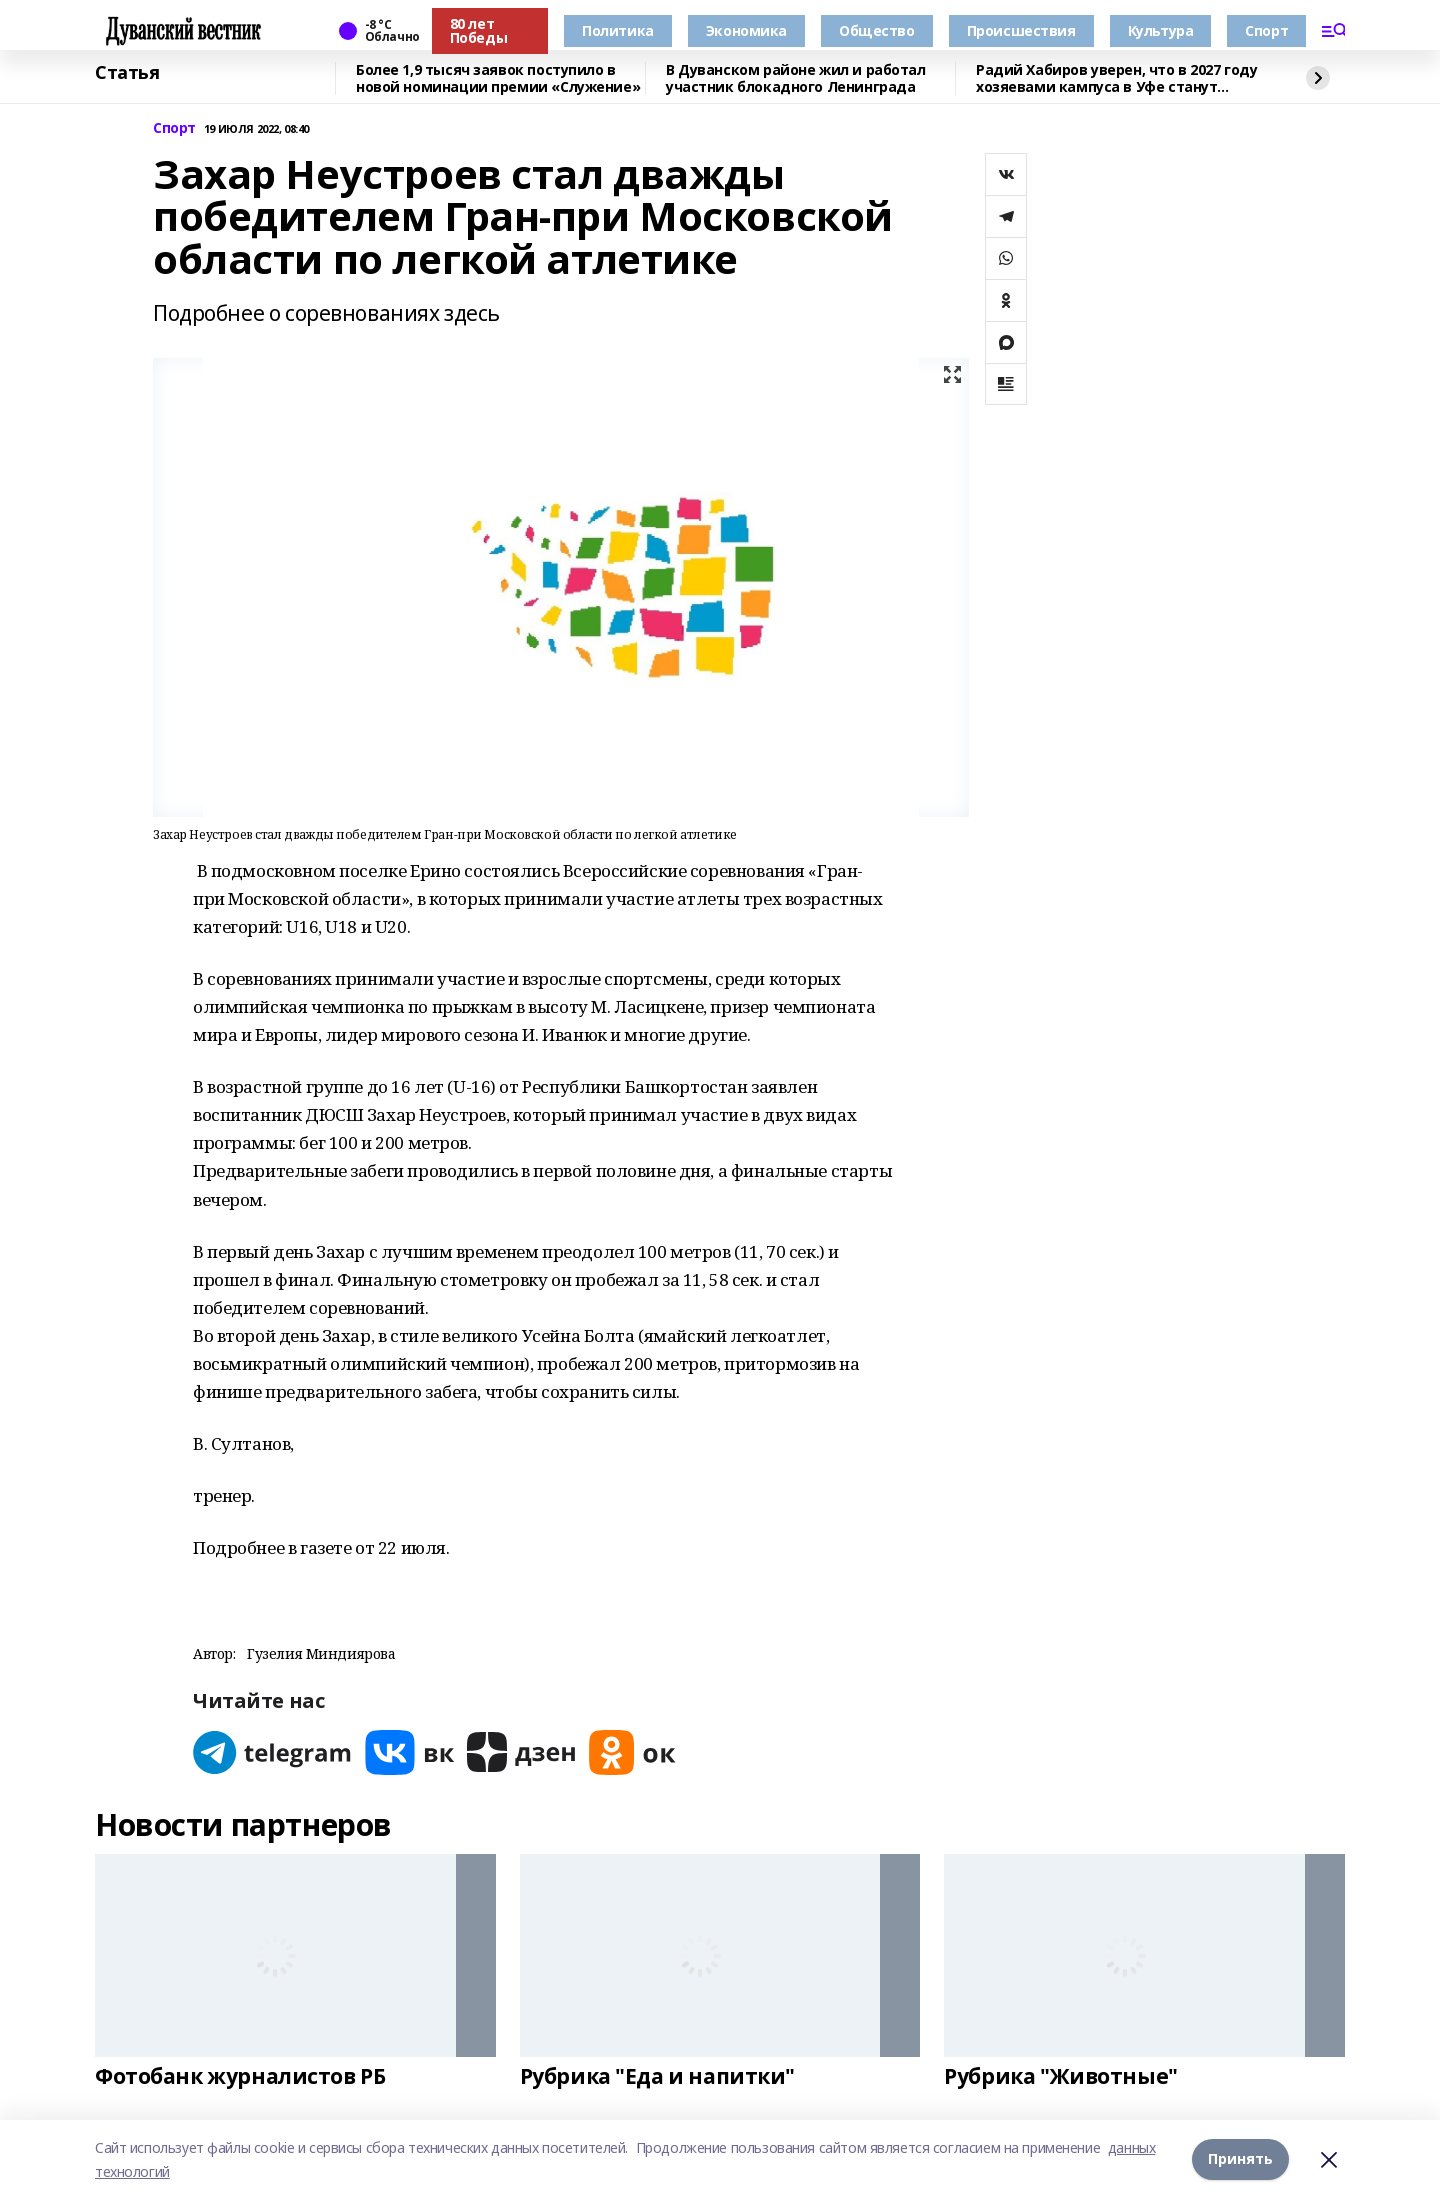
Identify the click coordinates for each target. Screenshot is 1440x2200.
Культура (1161, 30)
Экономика (746, 30)
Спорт (1266, 30)
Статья (127, 73)
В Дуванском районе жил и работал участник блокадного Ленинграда (796, 78)
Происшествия (1021, 30)
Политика (618, 30)
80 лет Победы (478, 30)
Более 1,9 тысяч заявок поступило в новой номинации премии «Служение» (498, 78)
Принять (1240, 2159)
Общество (877, 30)
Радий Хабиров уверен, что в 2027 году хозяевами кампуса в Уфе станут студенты (1116, 78)
